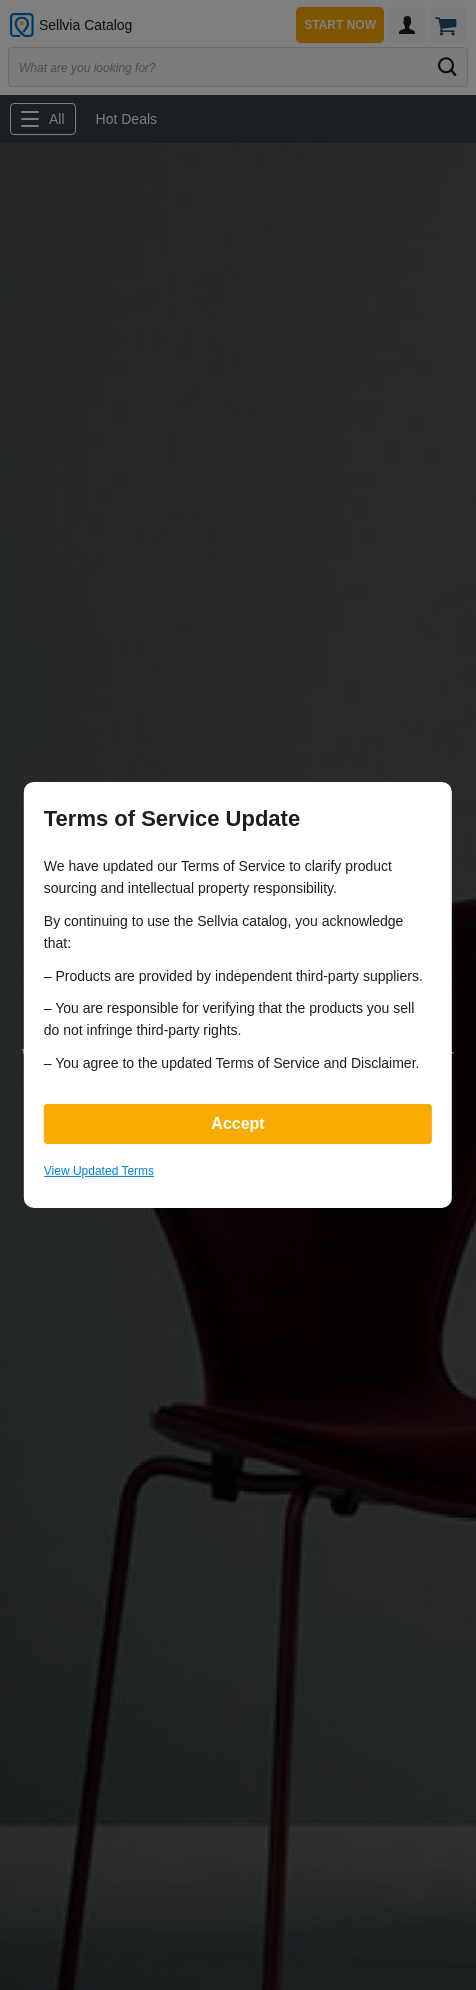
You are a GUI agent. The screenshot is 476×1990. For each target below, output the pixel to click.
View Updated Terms (99, 1171)
